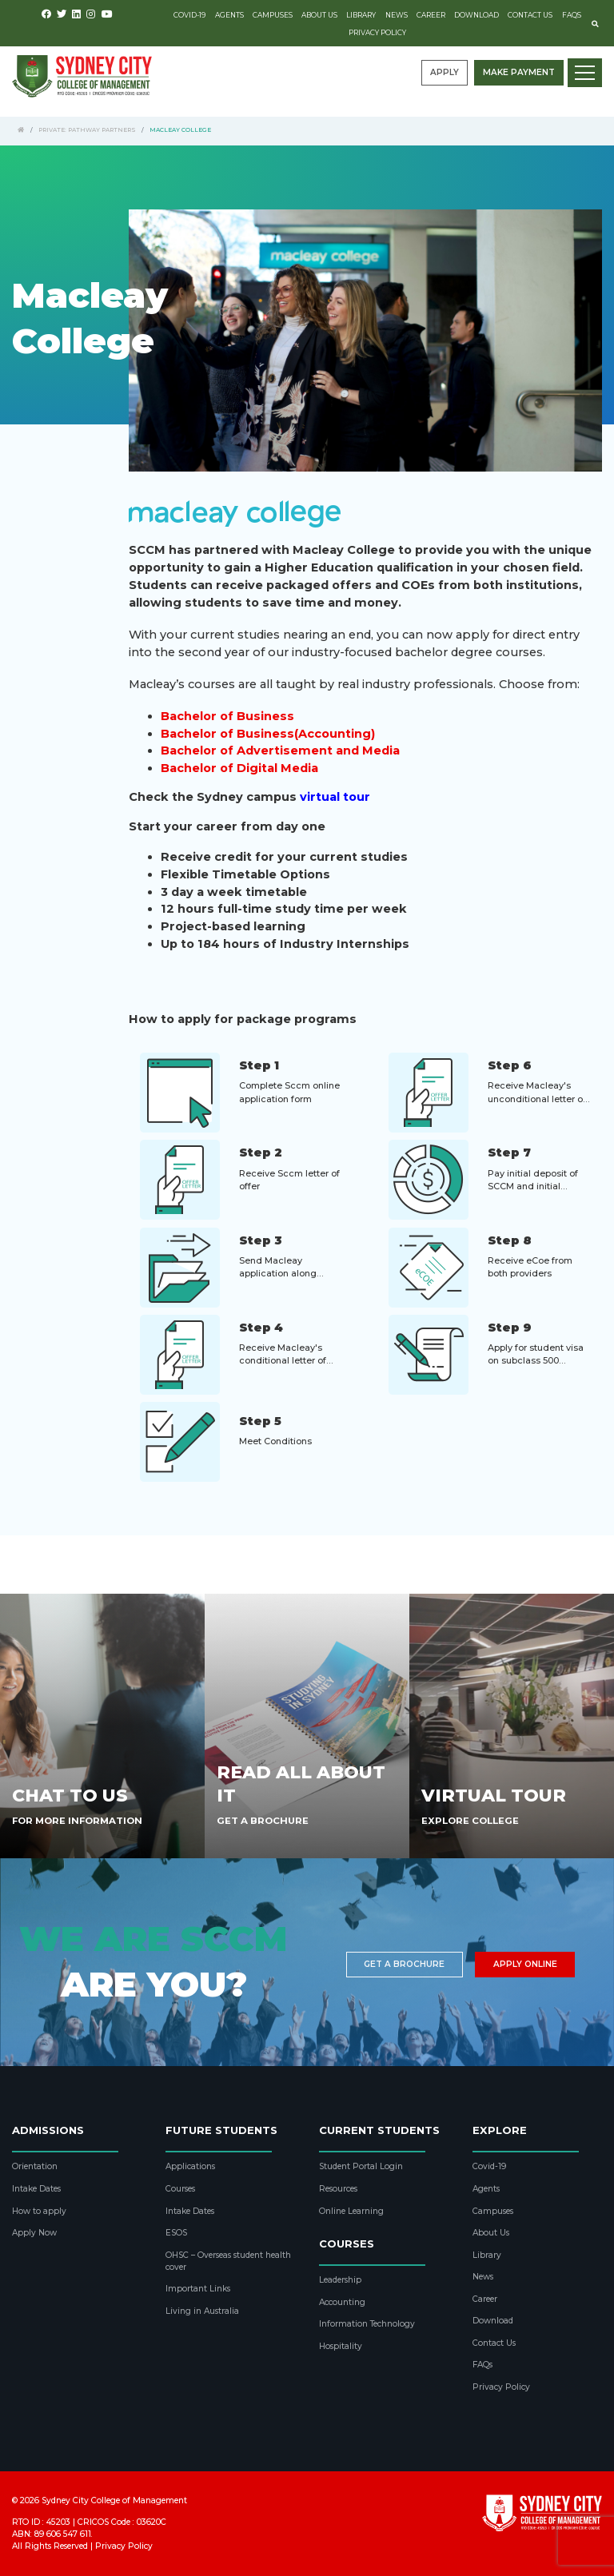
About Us (319, 15)
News (396, 15)
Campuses (273, 15)
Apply (444, 72)
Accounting (342, 2302)
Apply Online (525, 1964)
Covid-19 (189, 15)
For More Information (77, 1820)
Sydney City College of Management (114, 2500)
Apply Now (34, 2233)
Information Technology (367, 2324)
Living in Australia (202, 2311)
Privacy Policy (377, 33)
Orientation (35, 2166)
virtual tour (335, 797)
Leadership (340, 2280)
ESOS (176, 2233)
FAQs (571, 15)
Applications (190, 2166)
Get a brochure (404, 1964)
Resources (338, 2189)
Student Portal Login (361, 2166)
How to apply (39, 2211)
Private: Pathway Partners (87, 129)
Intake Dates (36, 2189)
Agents (229, 15)
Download (476, 15)
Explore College (470, 1820)
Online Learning (351, 2211)
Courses (180, 2189)
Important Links (197, 2288)
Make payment (519, 72)
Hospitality (340, 2346)
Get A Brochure (263, 1820)
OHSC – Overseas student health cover (228, 2261)
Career (431, 15)
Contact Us (530, 15)
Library (361, 15)
